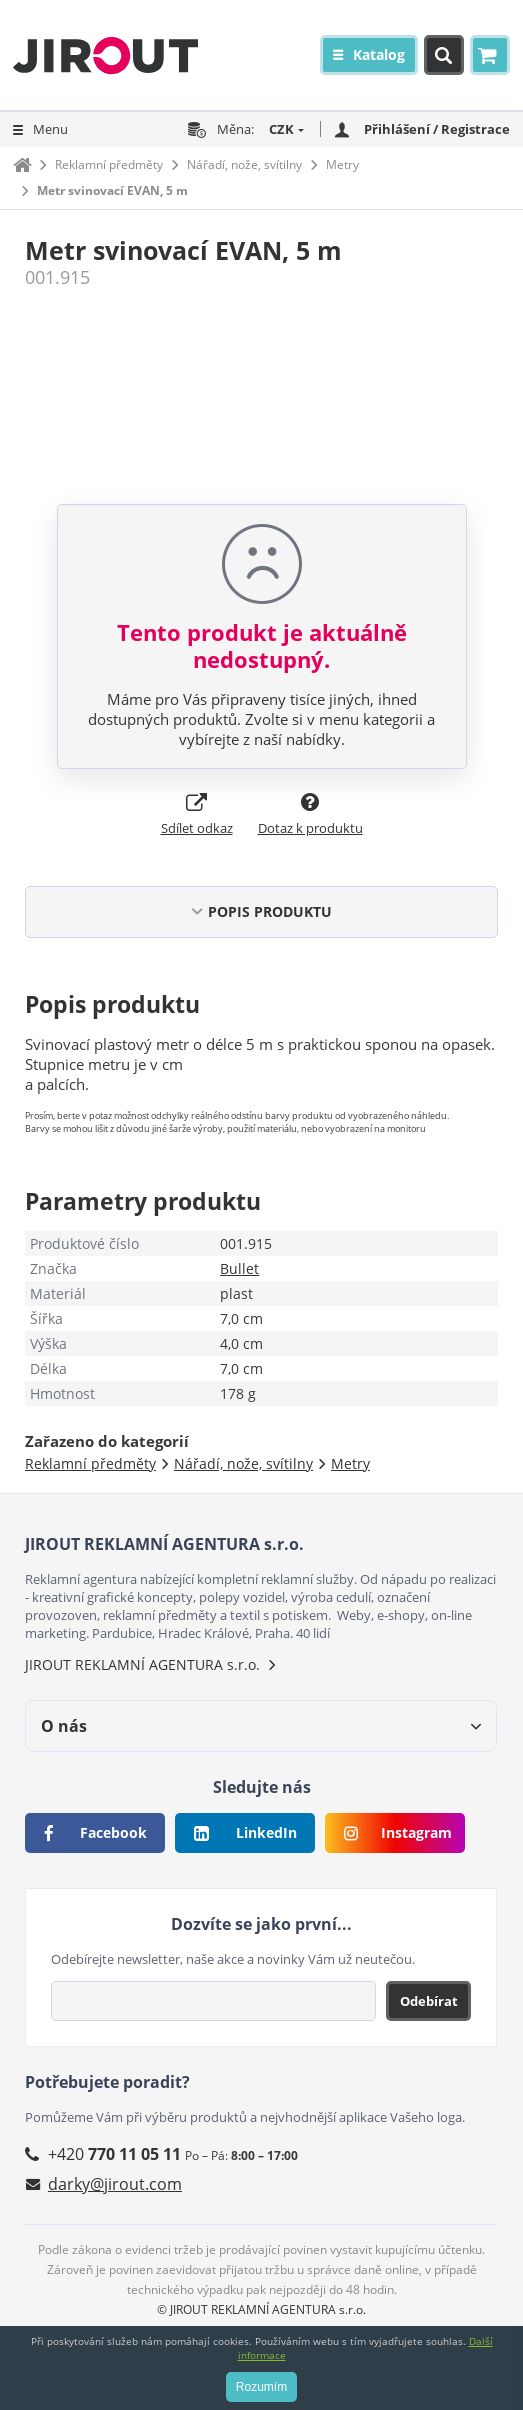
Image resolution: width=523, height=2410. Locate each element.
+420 (114, 2154)
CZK (281, 129)
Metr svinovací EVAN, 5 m (112, 190)
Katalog (379, 54)
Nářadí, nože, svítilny (244, 164)
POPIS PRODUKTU (270, 911)
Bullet (239, 1268)
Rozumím (261, 2387)
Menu (50, 129)
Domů (22, 164)
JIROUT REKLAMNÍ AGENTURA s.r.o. (142, 1664)
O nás (64, 1726)
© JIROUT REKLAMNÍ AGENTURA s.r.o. (261, 2309)
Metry (342, 164)
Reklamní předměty (109, 164)
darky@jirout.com (115, 2184)
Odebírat (429, 2001)
